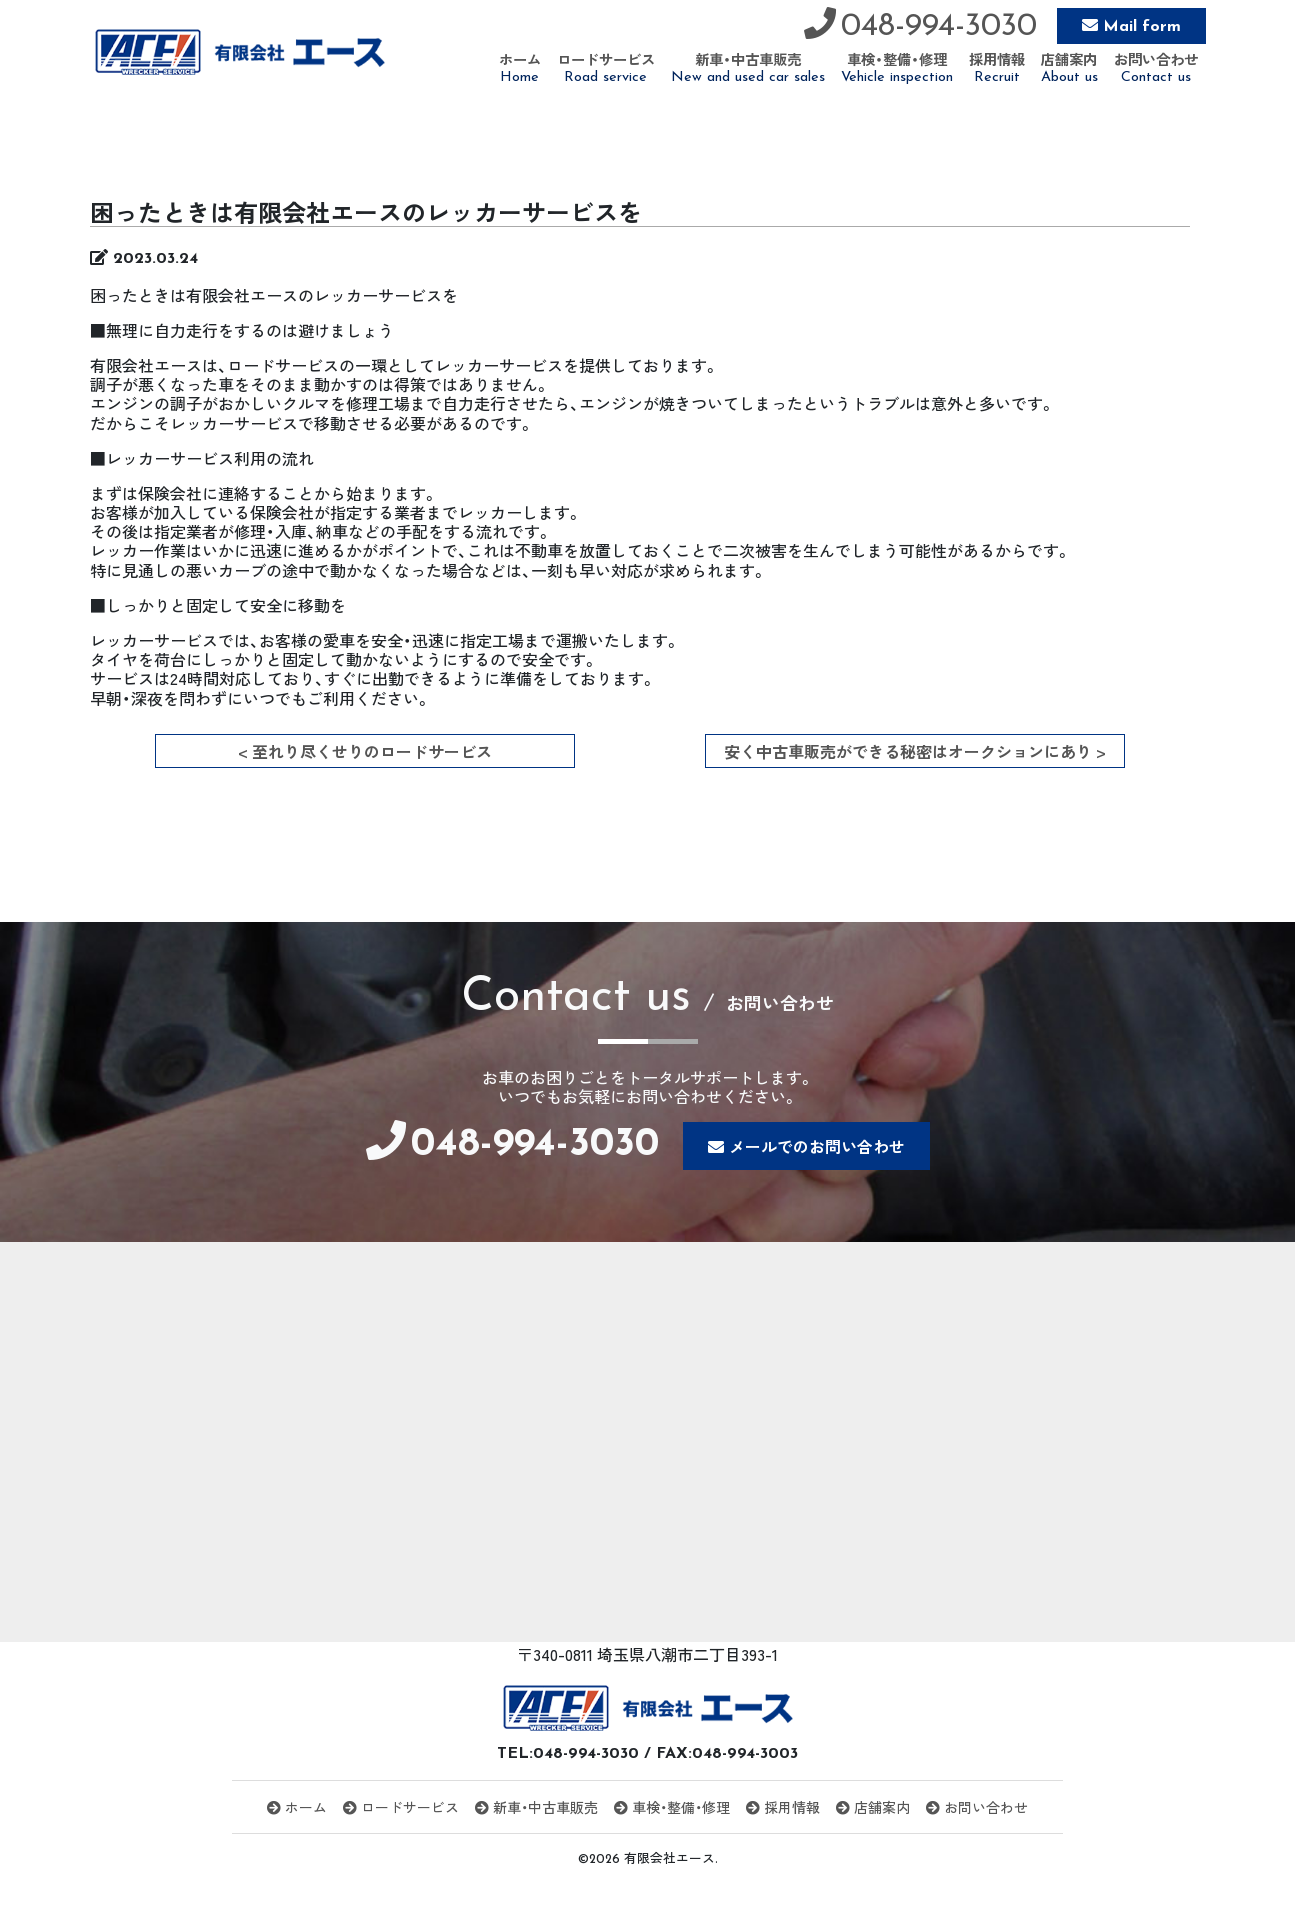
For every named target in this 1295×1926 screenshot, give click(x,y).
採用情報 (783, 1807)
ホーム (297, 1807)
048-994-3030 (939, 27)
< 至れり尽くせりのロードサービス (365, 751)
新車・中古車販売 (536, 1807)
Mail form (1142, 27)
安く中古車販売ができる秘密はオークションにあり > (915, 751)
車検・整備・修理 (672, 1807)
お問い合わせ (977, 1807)
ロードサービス (401, 1807)
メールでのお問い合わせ (817, 1146)
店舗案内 (873, 1807)
